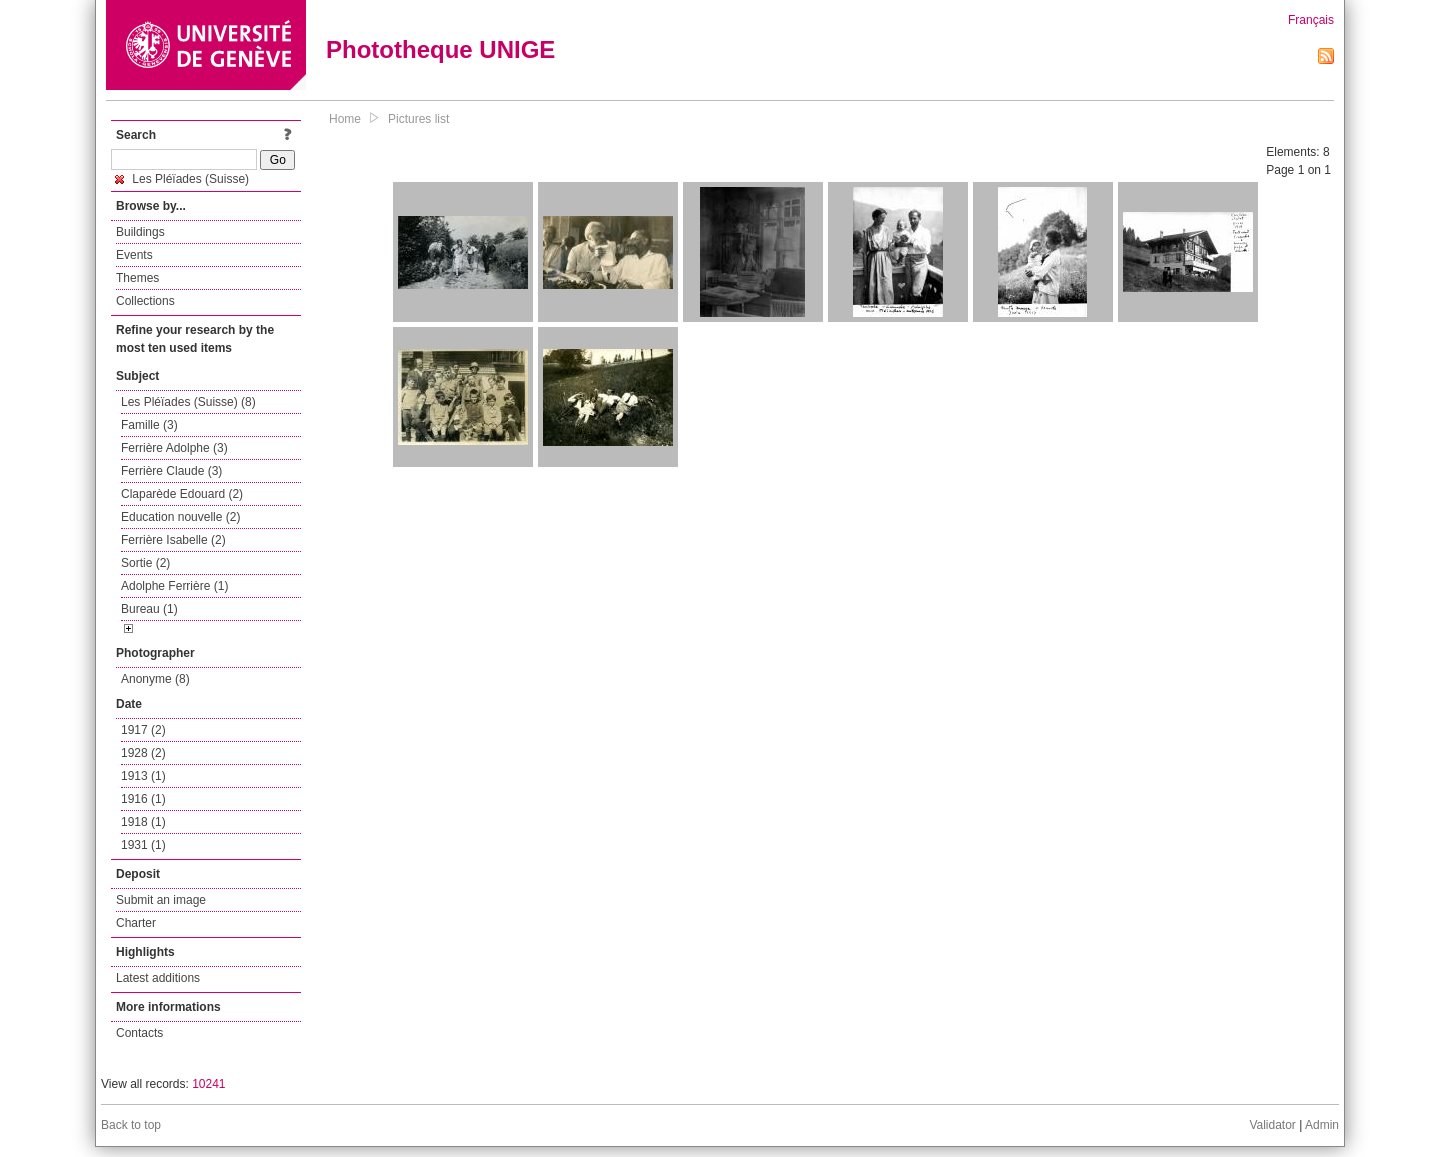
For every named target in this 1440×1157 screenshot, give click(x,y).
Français (1311, 20)
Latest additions (158, 978)
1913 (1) (143, 776)
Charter (136, 923)
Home (345, 119)
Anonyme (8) (155, 679)
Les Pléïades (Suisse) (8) (188, 402)
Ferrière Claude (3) (171, 471)
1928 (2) (143, 753)
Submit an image (161, 900)
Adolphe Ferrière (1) (174, 586)
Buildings (140, 232)
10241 (208, 1084)
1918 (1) (143, 822)
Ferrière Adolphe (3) (174, 448)
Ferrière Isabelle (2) (173, 540)
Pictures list (418, 119)
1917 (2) (143, 730)
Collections (145, 301)
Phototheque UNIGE (440, 49)
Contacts (139, 1033)
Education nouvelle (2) (180, 517)
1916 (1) (143, 799)
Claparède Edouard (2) (182, 494)
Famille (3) (149, 425)
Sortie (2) (145, 563)
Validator (1272, 1125)
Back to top (131, 1125)
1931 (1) (143, 845)
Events (134, 255)
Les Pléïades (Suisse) (182, 179)
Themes (137, 278)
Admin (1322, 1125)
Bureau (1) (149, 609)
